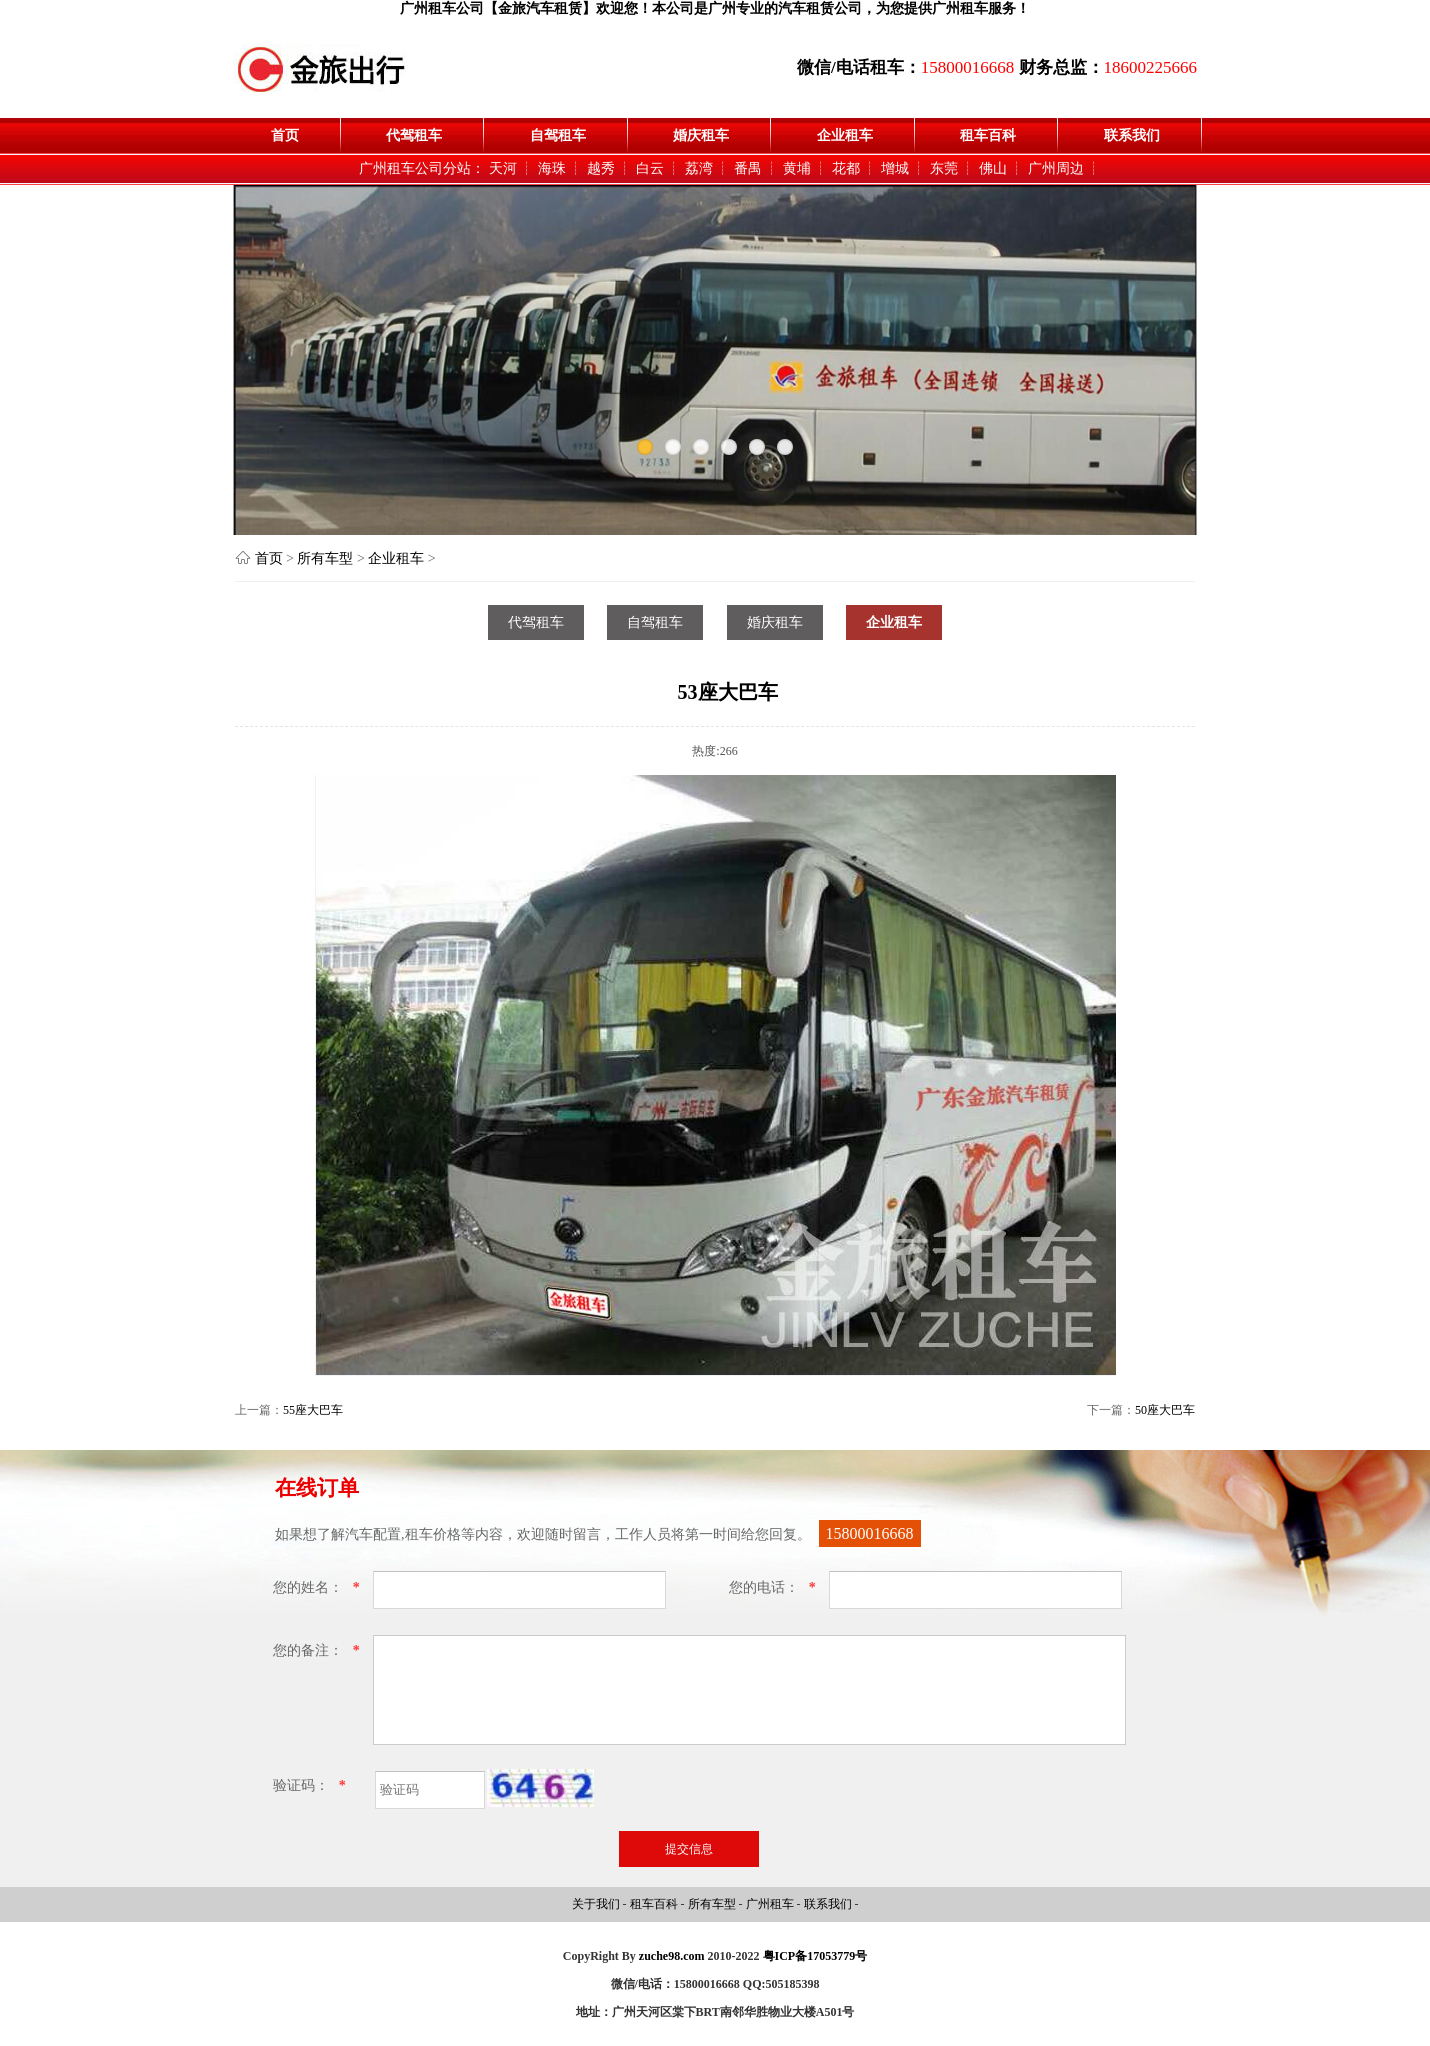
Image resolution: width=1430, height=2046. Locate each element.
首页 (285, 135)
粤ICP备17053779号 (815, 1956)
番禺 (748, 168)
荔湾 (699, 168)
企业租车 (845, 135)
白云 (650, 168)
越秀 (601, 168)
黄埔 (797, 168)
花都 (846, 168)
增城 (895, 168)
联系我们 (1132, 135)
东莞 (944, 168)
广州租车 (771, 1904)
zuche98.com (672, 1956)
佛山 (993, 168)
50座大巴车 (1165, 1410)
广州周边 (1056, 168)
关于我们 (597, 1904)
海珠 (552, 168)
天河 (503, 168)
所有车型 (325, 558)
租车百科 (988, 135)
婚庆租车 (701, 135)
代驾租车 (414, 135)
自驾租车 (558, 135)
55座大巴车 (313, 1410)
